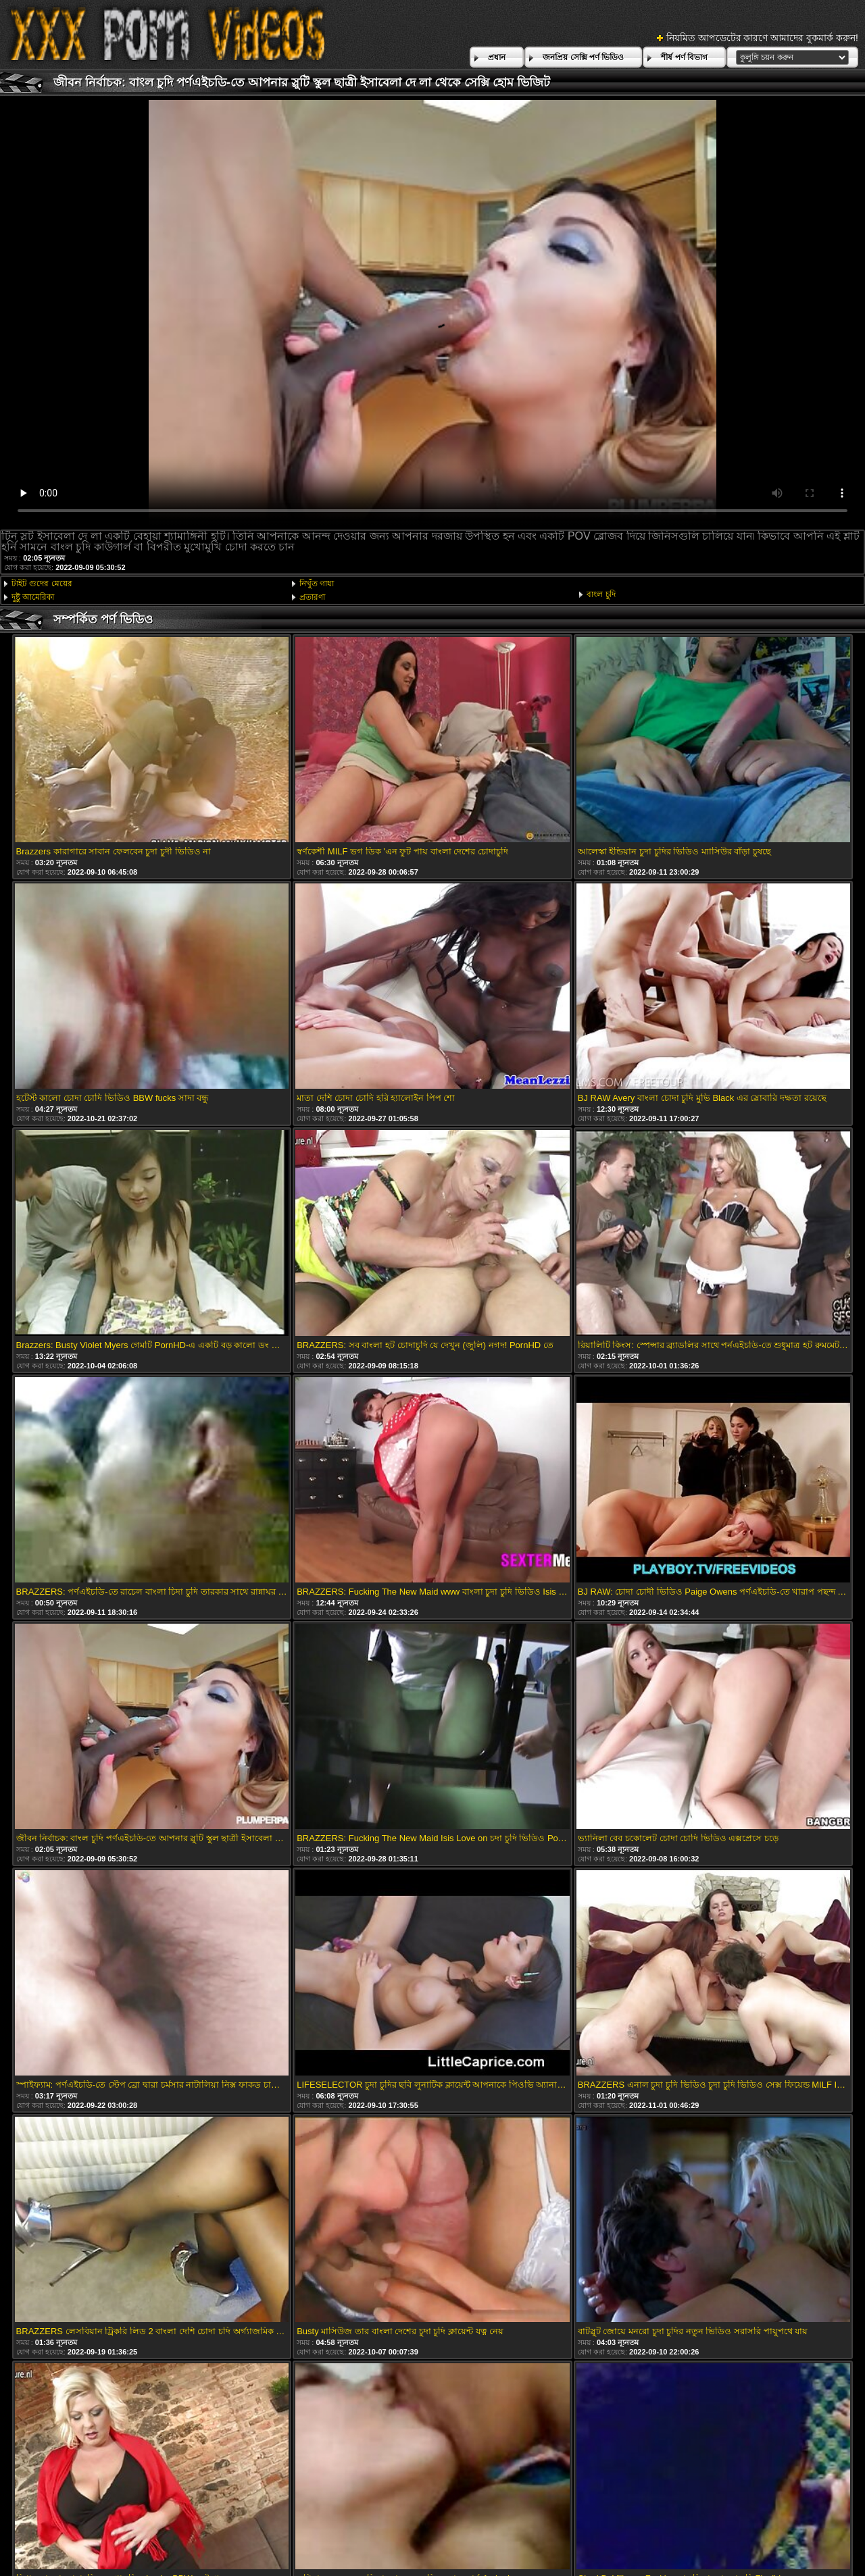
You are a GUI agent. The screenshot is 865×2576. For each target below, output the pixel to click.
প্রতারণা (312, 597)
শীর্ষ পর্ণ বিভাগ (684, 57)
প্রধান (496, 57)
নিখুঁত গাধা (316, 583)
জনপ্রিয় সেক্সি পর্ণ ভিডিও (583, 57)
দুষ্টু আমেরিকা (32, 597)
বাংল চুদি (601, 594)
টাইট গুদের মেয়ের (41, 583)
